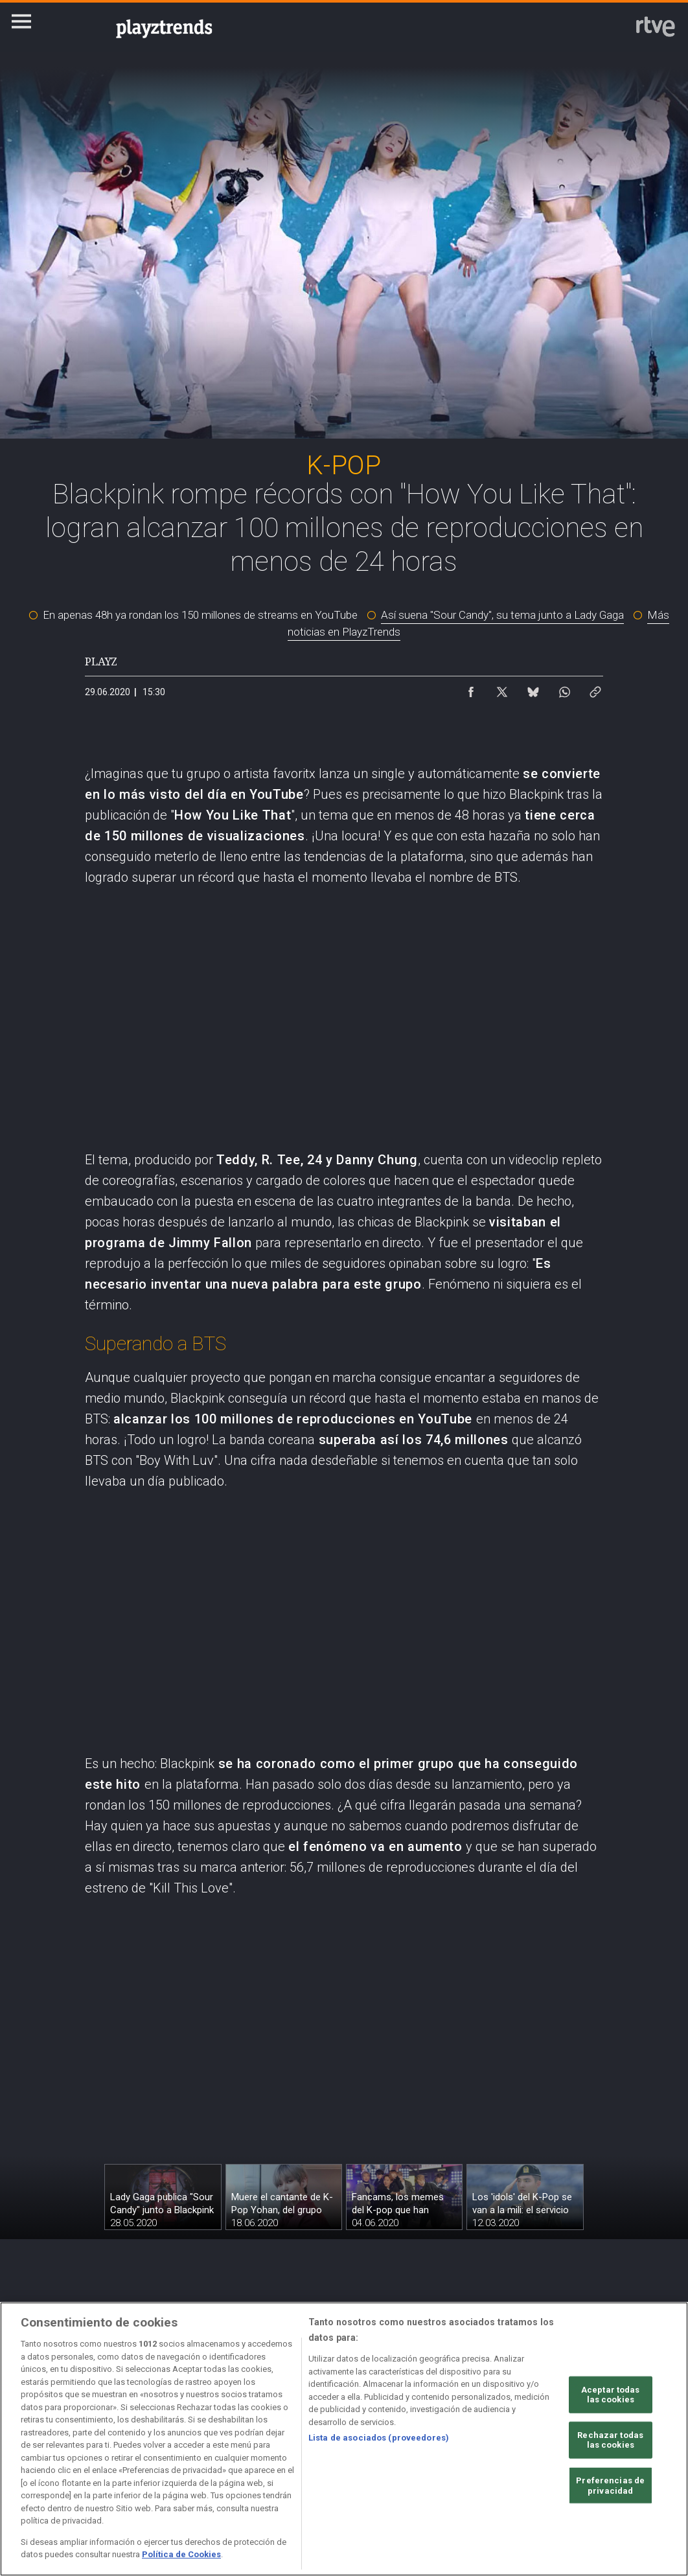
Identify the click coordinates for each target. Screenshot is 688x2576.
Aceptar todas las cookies (610, 2394)
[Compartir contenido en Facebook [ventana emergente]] (471, 688)
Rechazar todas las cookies (610, 2440)
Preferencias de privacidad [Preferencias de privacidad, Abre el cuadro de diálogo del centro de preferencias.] (610, 2486)
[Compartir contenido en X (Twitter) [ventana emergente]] (502, 688)
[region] (344, 2439)
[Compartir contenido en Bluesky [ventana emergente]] (533, 688)
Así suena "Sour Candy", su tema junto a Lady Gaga (502, 614)
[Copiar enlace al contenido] (595, 688)
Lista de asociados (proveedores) (378, 2438)
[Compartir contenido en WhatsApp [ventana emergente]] (564, 688)
